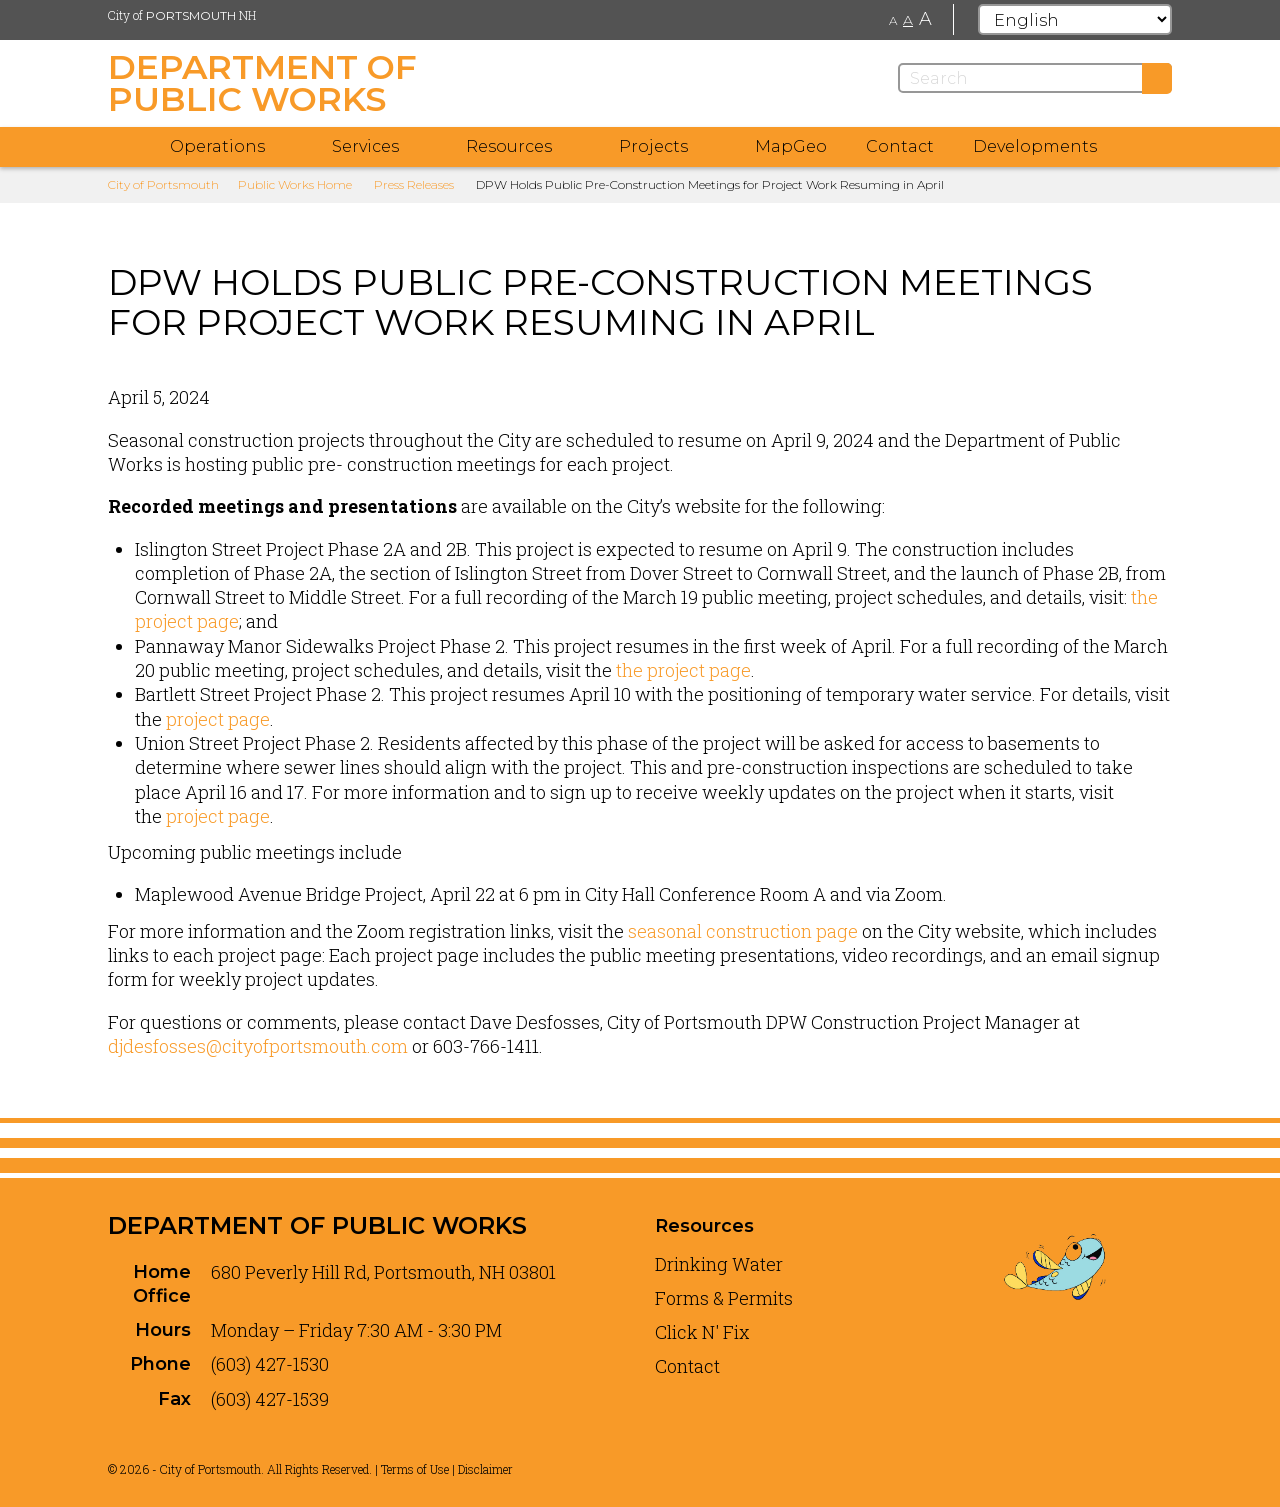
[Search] (1035, 78)
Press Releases (414, 184)
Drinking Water (719, 1264)
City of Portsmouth (163, 184)
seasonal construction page (743, 931)
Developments (1035, 146)
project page (218, 719)
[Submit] (1157, 78)
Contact (900, 146)
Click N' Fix (702, 1332)
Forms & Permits (724, 1298)
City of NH (182, 15)
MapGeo (791, 146)
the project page (681, 670)
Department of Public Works (317, 1225)
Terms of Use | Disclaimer (447, 1469)
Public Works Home (295, 184)
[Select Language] (1075, 19)
